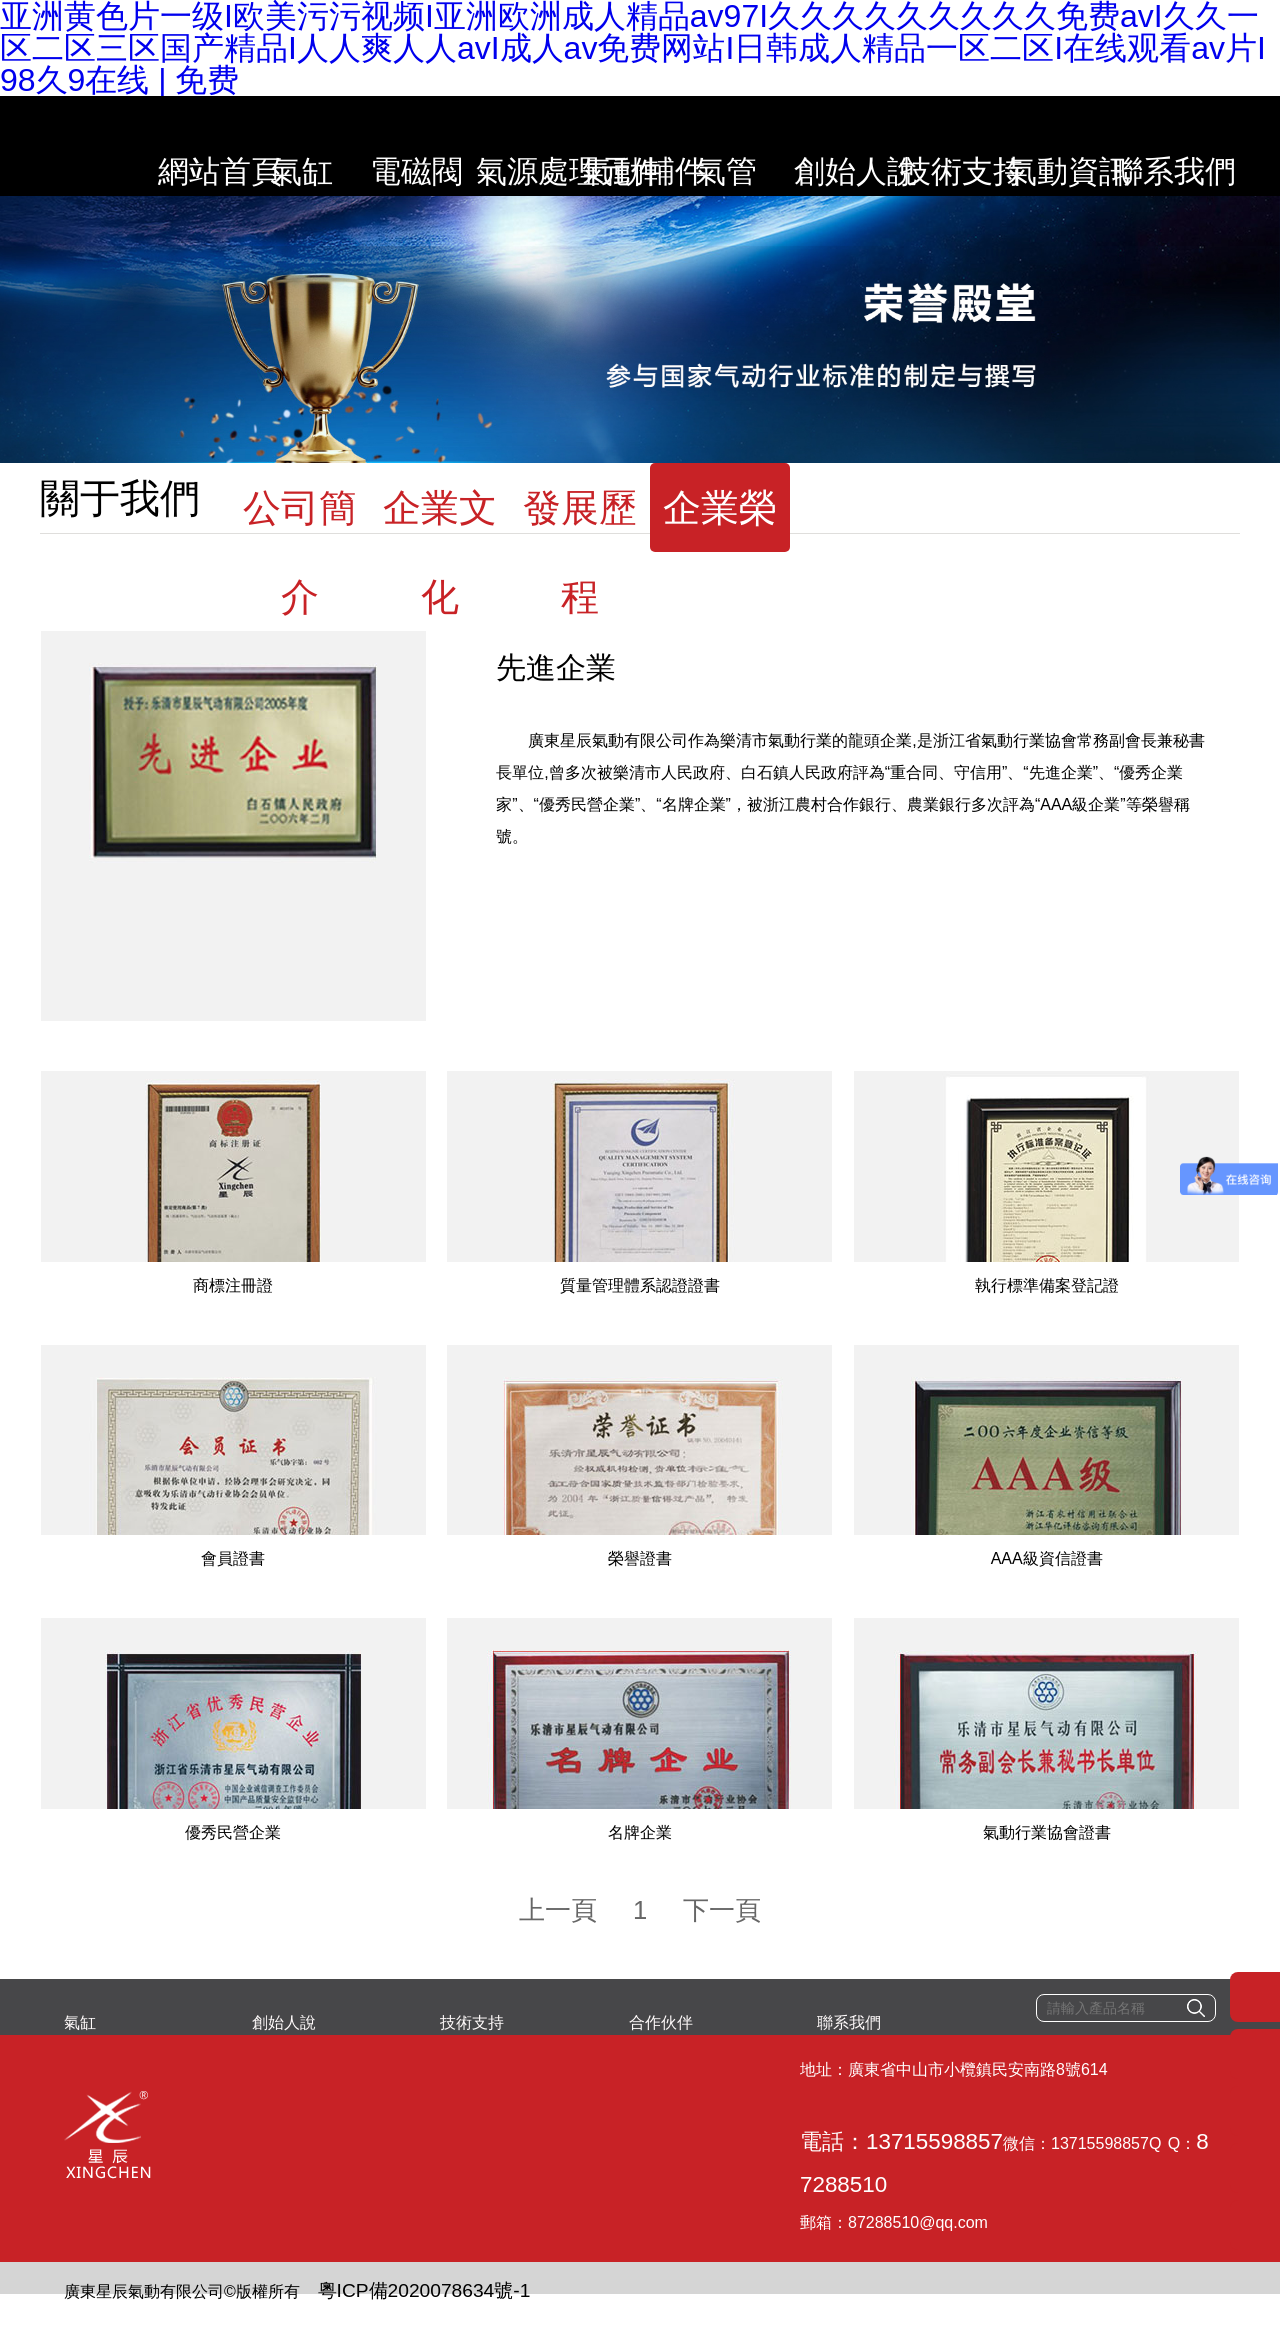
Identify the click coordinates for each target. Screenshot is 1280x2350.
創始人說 (859, 145)
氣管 (746, 145)
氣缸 (293, 145)
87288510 (666, 2185)
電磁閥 (406, 145)
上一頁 (582, 1980)
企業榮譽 (720, 537)
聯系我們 (1198, 145)
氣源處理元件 (520, 145)
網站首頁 (180, 145)
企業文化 (440, 537)
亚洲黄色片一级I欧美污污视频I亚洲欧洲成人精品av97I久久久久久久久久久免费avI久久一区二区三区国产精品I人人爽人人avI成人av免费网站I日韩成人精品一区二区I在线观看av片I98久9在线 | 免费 (635, 2333)
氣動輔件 (633, 145)
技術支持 (972, 145)
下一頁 (698, 1980)
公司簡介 (300, 537)
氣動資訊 (1085, 145)
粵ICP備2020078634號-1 (383, 2285)
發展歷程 (580, 537)
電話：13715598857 (333, 2185)
